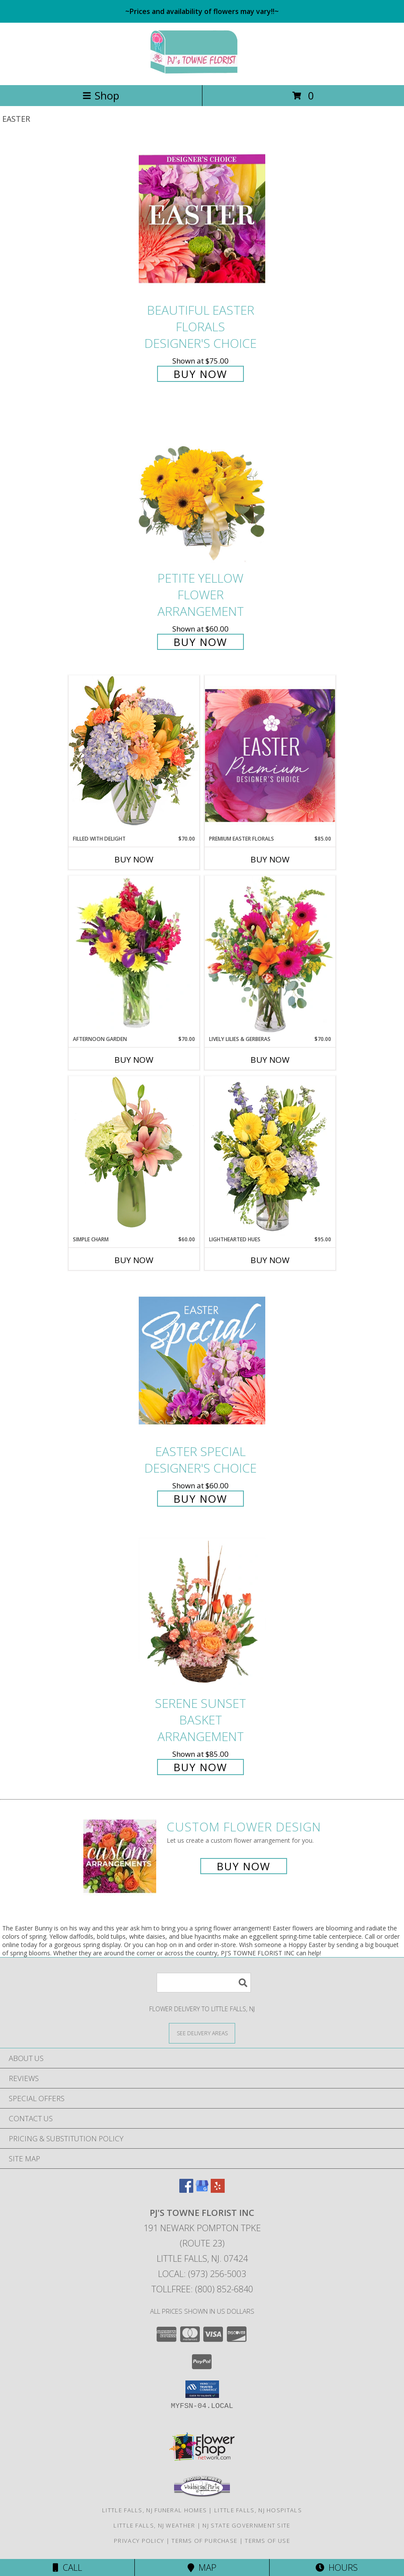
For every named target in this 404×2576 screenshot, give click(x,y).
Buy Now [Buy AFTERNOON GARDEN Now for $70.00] (134, 1059)
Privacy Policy (139, 2541)
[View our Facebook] (186, 2190)
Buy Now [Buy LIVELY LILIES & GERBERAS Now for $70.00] (270, 1059)
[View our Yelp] (218, 2190)
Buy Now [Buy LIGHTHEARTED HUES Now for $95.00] (270, 1260)
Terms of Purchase (204, 2541)
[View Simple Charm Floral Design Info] (133, 1155)
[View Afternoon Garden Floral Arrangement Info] (133, 955)
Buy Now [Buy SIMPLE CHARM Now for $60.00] (134, 1260)
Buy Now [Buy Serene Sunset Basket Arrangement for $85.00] (200, 1767)
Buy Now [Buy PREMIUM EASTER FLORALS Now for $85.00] (270, 859)
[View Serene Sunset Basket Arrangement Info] (202, 1612)
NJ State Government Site (246, 2525)
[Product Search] (204, 1982)
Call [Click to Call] (67, 2567)
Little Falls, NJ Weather (154, 2525)
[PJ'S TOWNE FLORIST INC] (202, 72)
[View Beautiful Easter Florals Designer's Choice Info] (202, 219)
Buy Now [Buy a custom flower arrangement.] (243, 1866)
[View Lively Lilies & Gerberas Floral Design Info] (270, 955)
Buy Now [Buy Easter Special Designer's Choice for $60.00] (200, 1498)
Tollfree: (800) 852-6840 (202, 2289)
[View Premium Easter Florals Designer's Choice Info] (270, 755)
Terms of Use (267, 2541)
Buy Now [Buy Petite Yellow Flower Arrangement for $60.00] (200, 642)
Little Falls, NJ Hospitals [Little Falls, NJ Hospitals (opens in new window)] (258, 2510)
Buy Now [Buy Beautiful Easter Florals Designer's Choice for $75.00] (200, 374)
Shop (100, 95)
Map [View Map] (202, 2567)
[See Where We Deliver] (202, 2033)
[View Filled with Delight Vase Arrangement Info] (133, 755)
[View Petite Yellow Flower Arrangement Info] (202, 487)
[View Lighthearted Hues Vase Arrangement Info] (270, 1155)
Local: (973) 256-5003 (202, 2274)
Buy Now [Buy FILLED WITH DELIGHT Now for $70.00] (134, 859)
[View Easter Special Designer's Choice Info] (202, 1361)
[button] (202, 2389)
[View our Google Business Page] (202, 2190)
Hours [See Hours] (336, 2567)
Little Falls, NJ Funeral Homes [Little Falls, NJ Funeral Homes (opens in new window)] (154, 2510)
